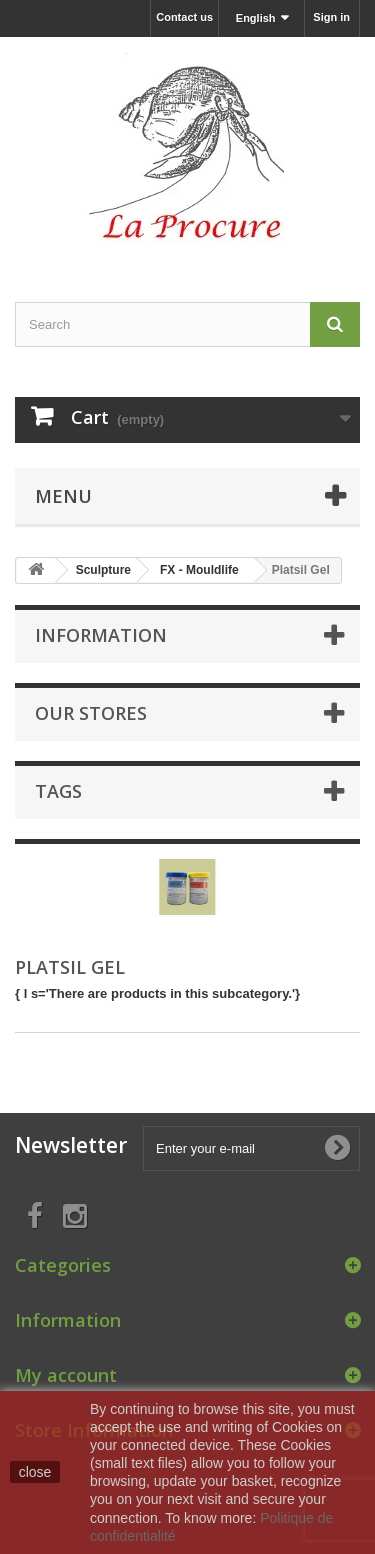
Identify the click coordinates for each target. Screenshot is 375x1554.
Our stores (91, 713)
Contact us (184, 17)
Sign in (331, 17)
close (35, 1472)
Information (101, 635)
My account (66, 1375)
